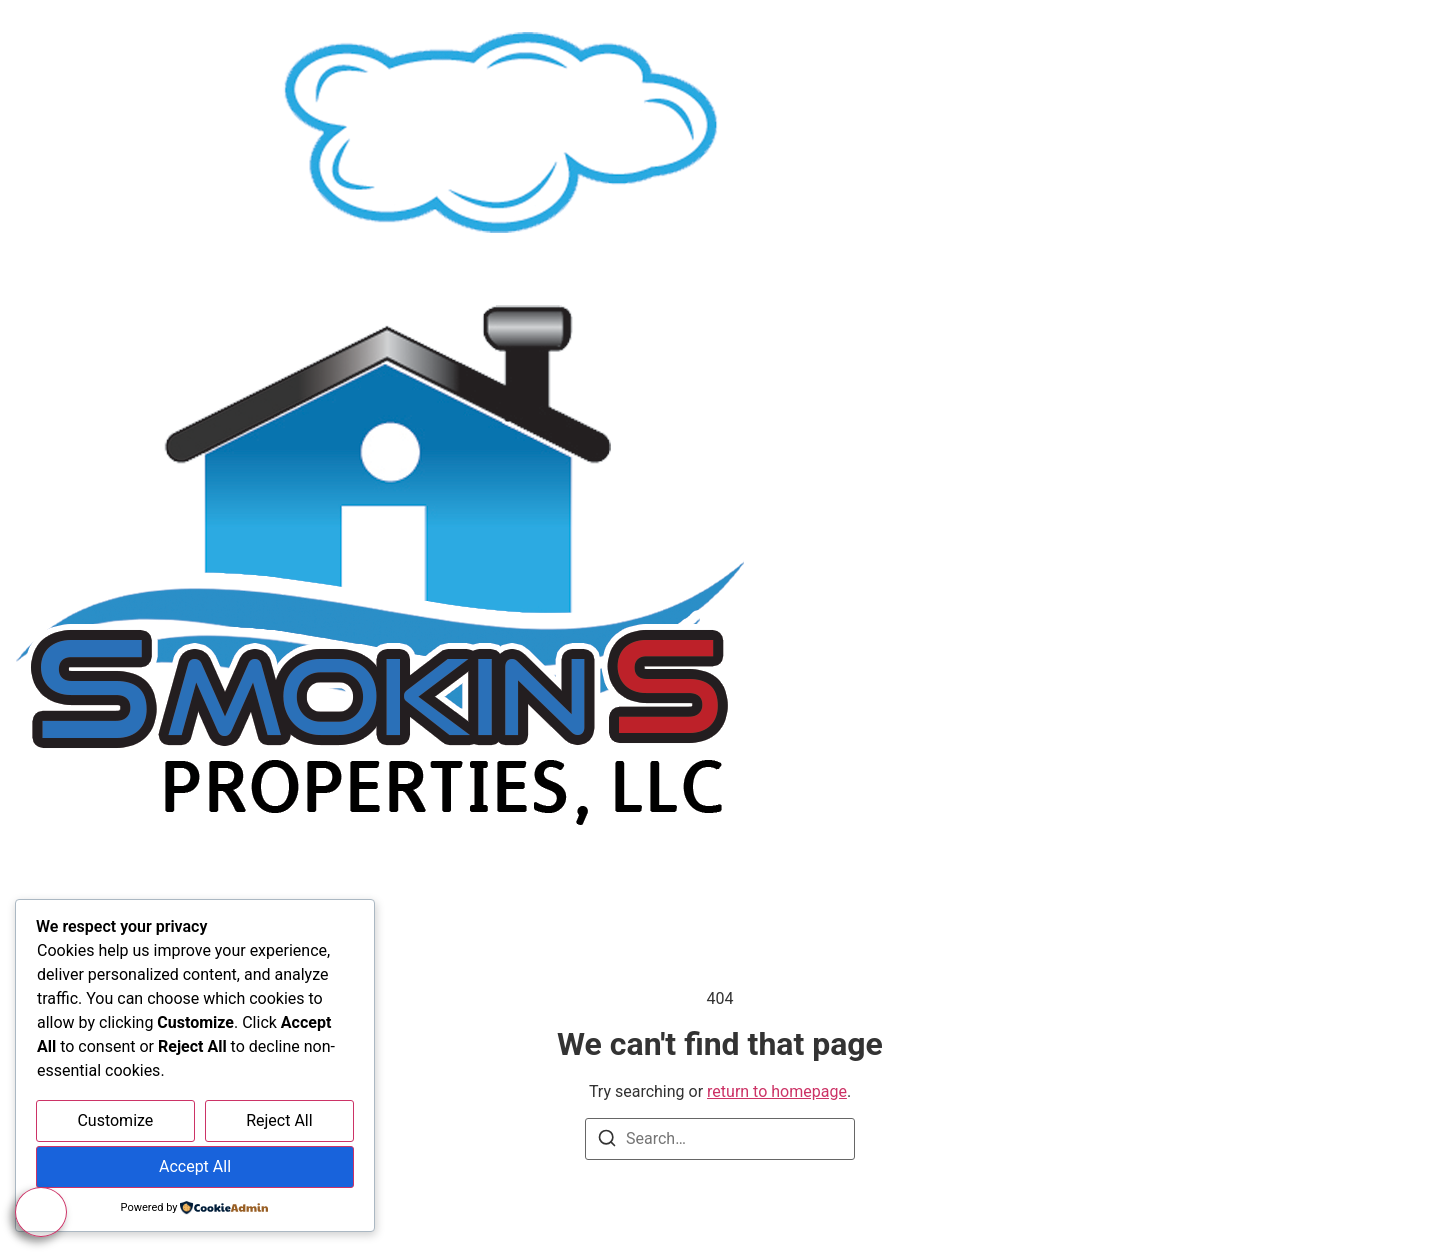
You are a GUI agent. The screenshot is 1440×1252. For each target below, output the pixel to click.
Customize (115, 1120)
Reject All (279, 1120)
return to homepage (777, 1091)
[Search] (607, 1141)
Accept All (195, 1166)
